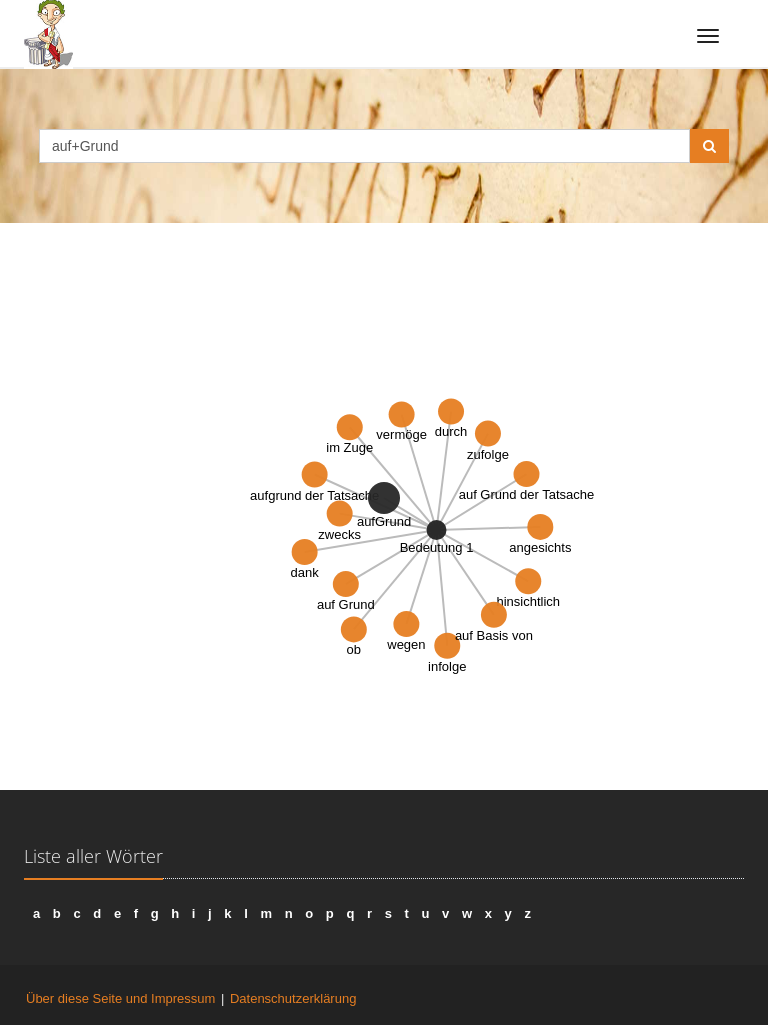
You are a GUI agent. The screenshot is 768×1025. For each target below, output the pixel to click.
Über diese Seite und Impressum (120, 998)
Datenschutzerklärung (293, 998)
